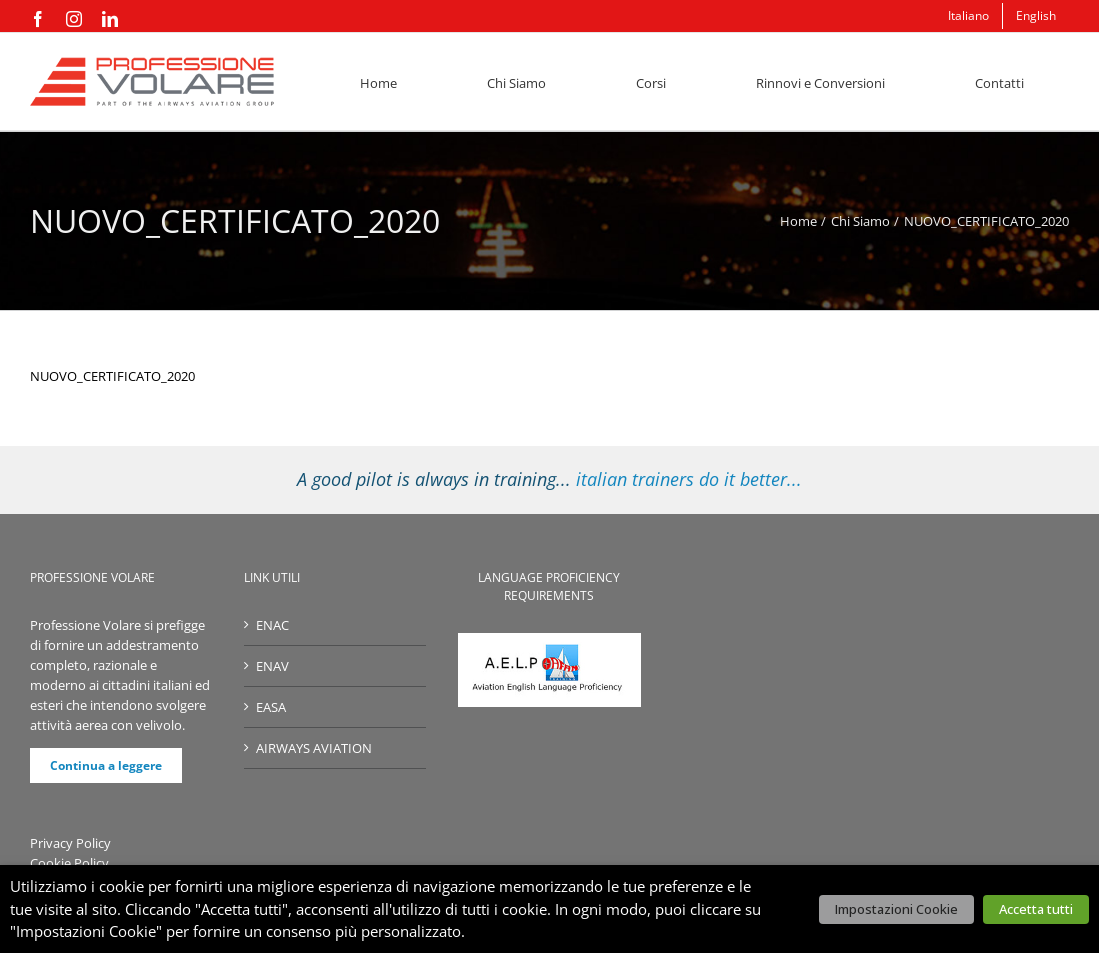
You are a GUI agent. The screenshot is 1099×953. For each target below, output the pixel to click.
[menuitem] (968, 16)
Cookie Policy (69, 863)
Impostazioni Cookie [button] (896, 909)
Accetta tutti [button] (1036, 909)
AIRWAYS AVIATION (314, 748)
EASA (271, 707)
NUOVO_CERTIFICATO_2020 (112, 376)
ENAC (272, 625)
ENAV (272, 666)
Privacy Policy (70, 843)
